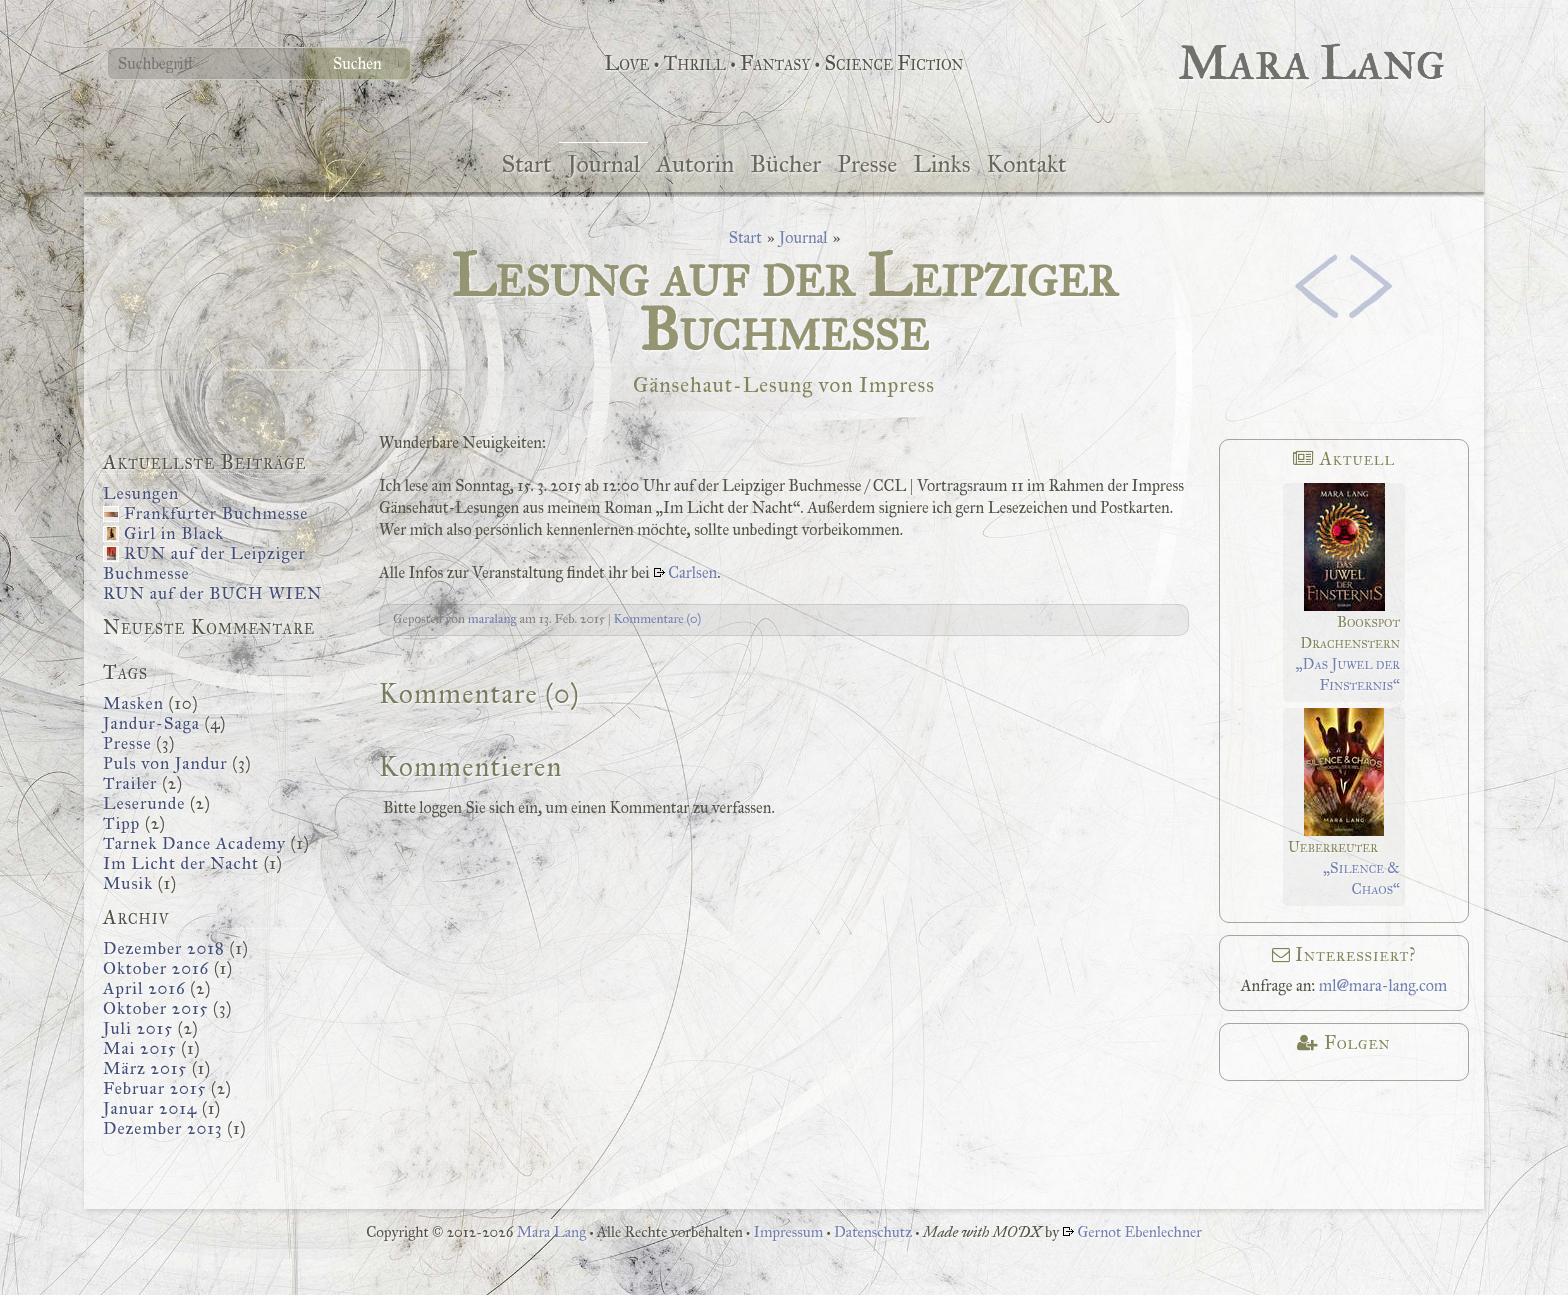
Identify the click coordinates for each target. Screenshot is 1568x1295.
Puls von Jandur (165, 763)
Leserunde (144, 803)
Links (941, 164)
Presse (867, 164)
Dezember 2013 (163, 1128)
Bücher (785, 164)
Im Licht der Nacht (181, 863)
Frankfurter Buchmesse (216, 513)
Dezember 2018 (164, 948)
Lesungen (141, 493)
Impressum (788, 1232)
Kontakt (1026, 164)
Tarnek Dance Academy (194, 843)
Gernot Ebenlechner (1139, 1232)
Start (526, 164)
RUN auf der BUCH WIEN (212, 593)
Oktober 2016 (156, 968)
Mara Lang (553, 1232)
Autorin (695, 164)
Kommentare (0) (658, 619)
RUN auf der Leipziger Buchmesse (204, 563)
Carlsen (692, 572)
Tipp (121, 823)
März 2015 (145, 1068)
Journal (603, 164)
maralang (492, 619)
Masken (133, 703)
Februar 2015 (154, 1088)
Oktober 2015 (155, 1008)
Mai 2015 (140, 1048)
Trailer (130, 783)
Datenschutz (873, 1232)
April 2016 (144, 988)
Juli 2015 (138, 1028)
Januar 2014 (150, 1108)
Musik (128, 883)
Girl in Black (174, 533)
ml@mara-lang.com (1383, 985)
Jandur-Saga (151, 723)
